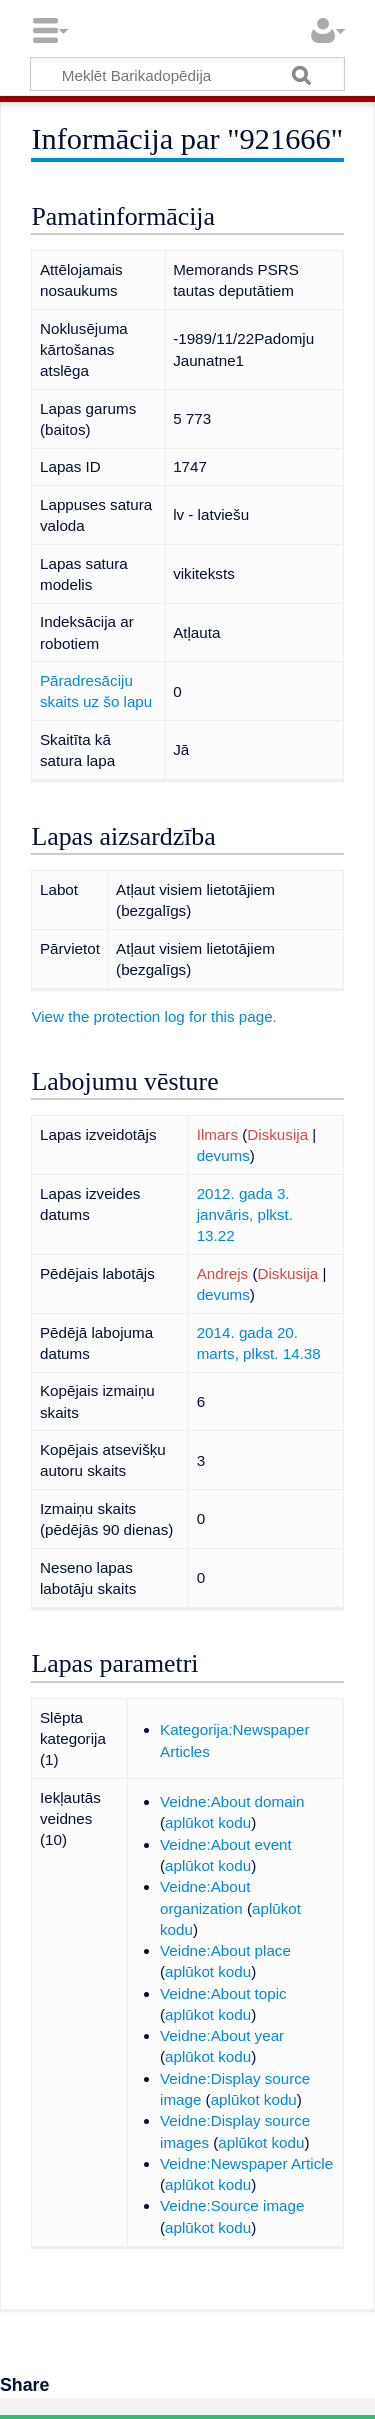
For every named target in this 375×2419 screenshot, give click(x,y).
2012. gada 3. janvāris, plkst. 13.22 (245, 1215)
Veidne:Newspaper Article (246, 2163)
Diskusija (277, 1134)
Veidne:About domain (232, 1801)
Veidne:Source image (232, 2205)
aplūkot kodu (208, 1822)
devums (223, 1155)
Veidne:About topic (223, 1993)
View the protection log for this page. (153, 1016)
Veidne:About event (226, 1844)
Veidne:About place (225, 1950)
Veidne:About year (222, 2035)
